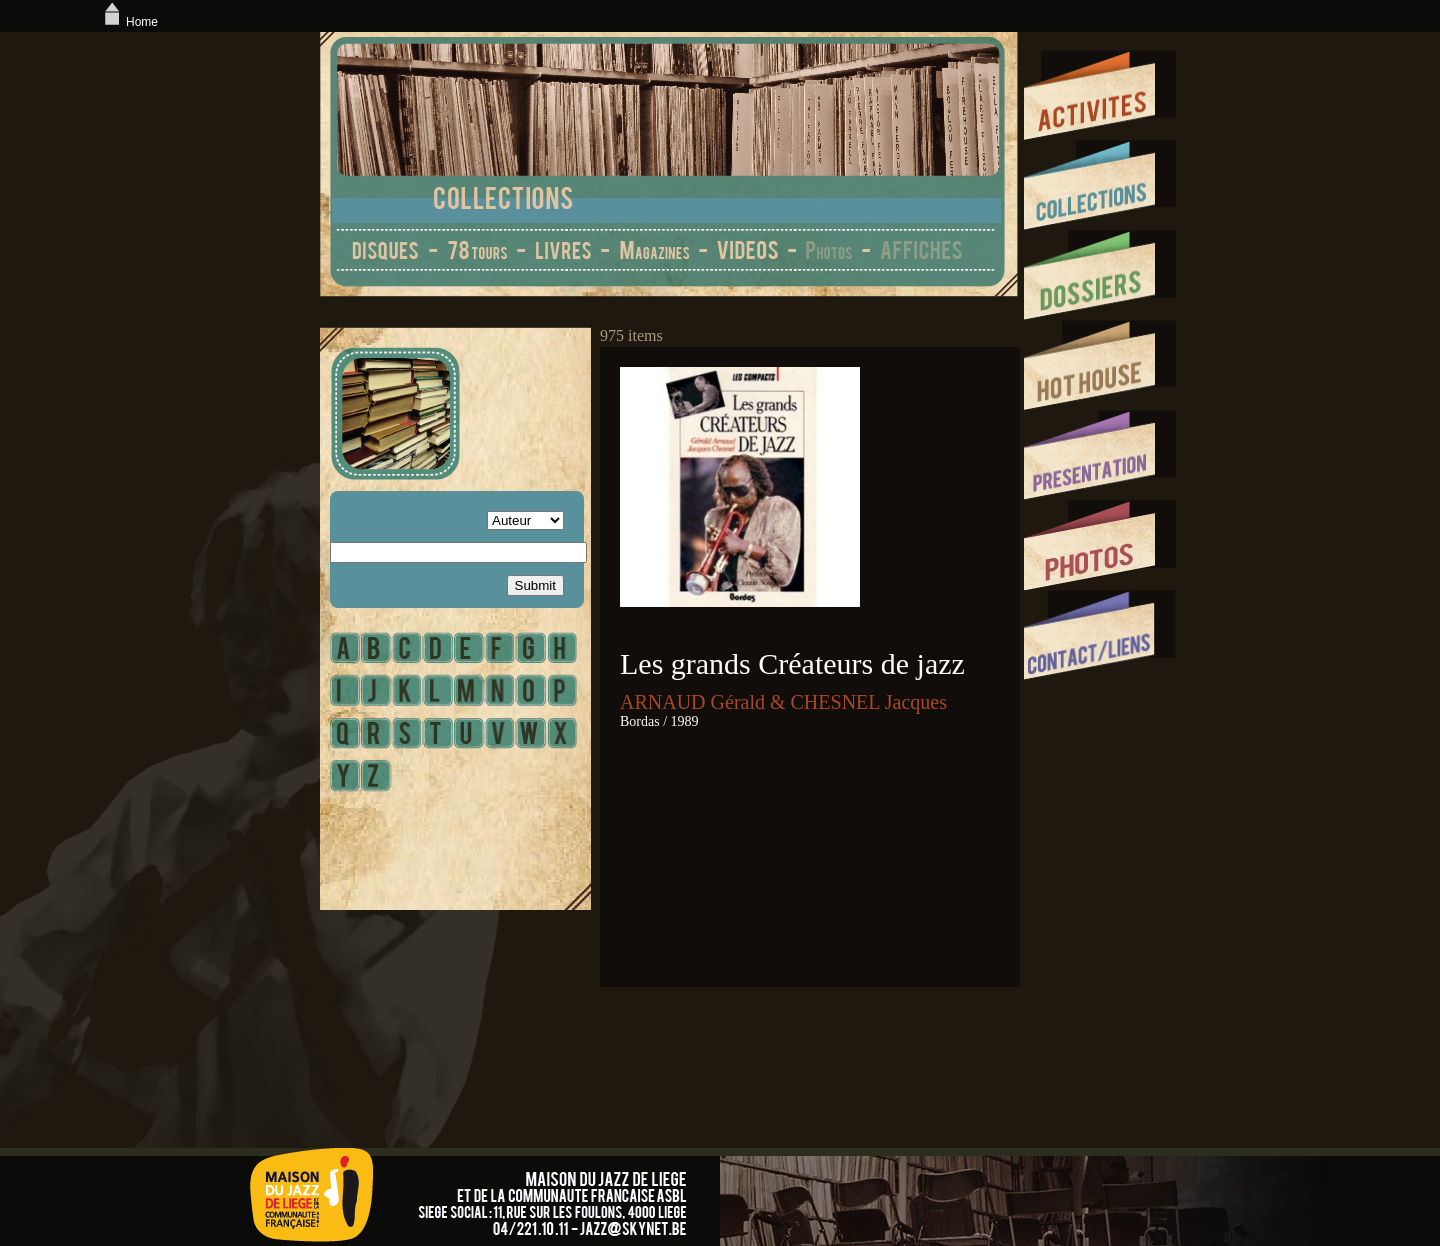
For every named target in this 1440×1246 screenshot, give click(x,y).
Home (129, 22)
